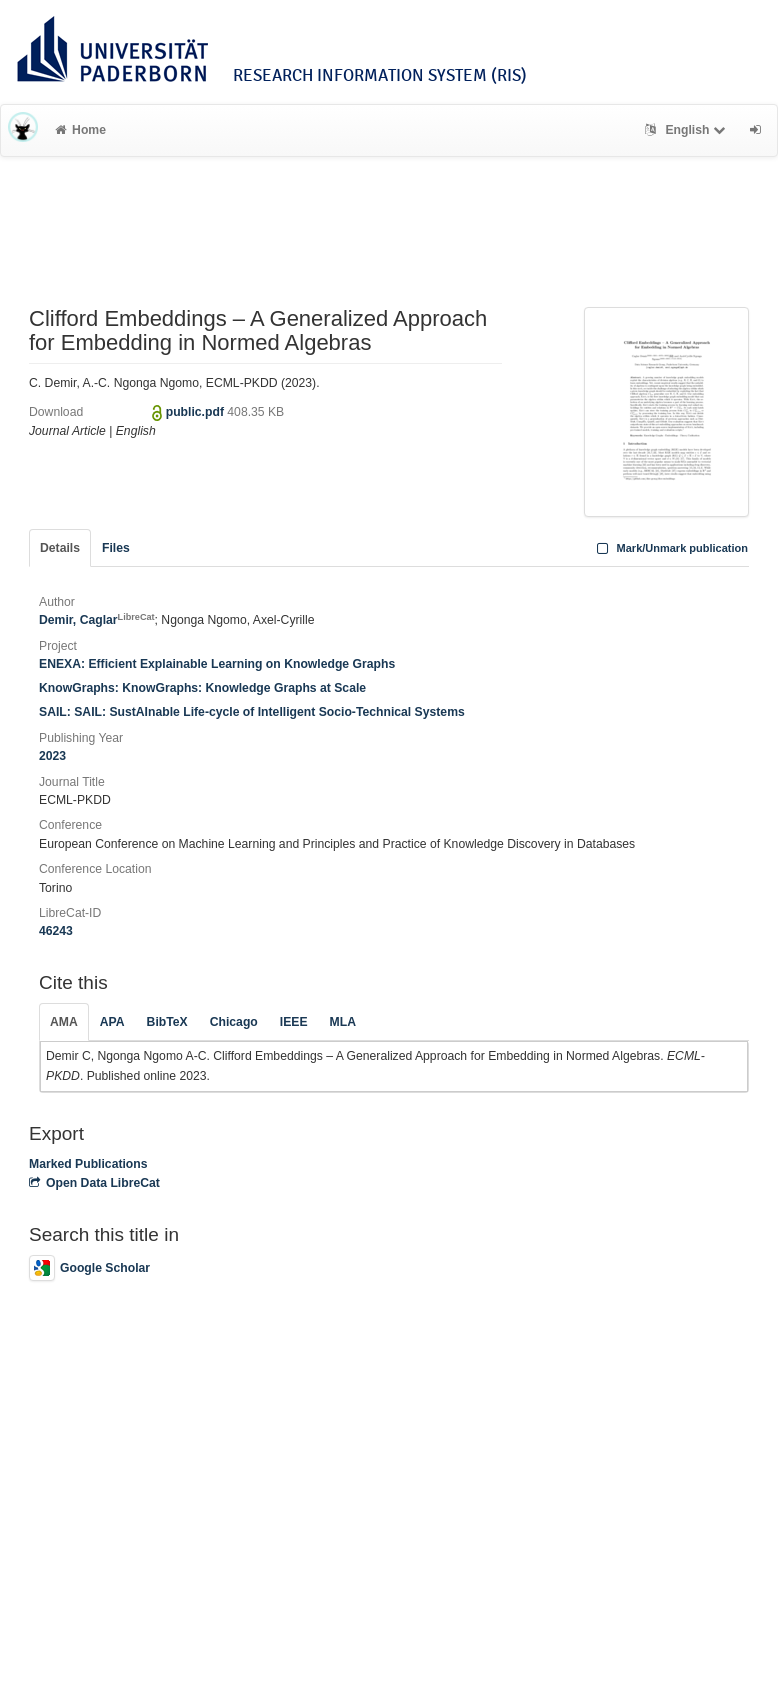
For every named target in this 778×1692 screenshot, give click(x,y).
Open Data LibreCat (94, 1183)
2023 (52, 756)
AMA (64, 1022)
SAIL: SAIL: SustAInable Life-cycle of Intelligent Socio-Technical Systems (252, 712)
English (687, 130)
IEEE (294, 1022)
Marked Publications (88, 1164)
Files (116, 548)
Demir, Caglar (97, 620)
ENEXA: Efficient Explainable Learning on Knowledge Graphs (217, 664)
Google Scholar (89, 1268)
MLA (343, 1022)
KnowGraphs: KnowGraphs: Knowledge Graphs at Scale (202, 688)
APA (112, 1022)
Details (60, 548)
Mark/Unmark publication (670, 548)
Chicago (234, 1022)
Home (80, 130)
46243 (56, 931)
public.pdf (197, 412)
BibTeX (167, 1022)
